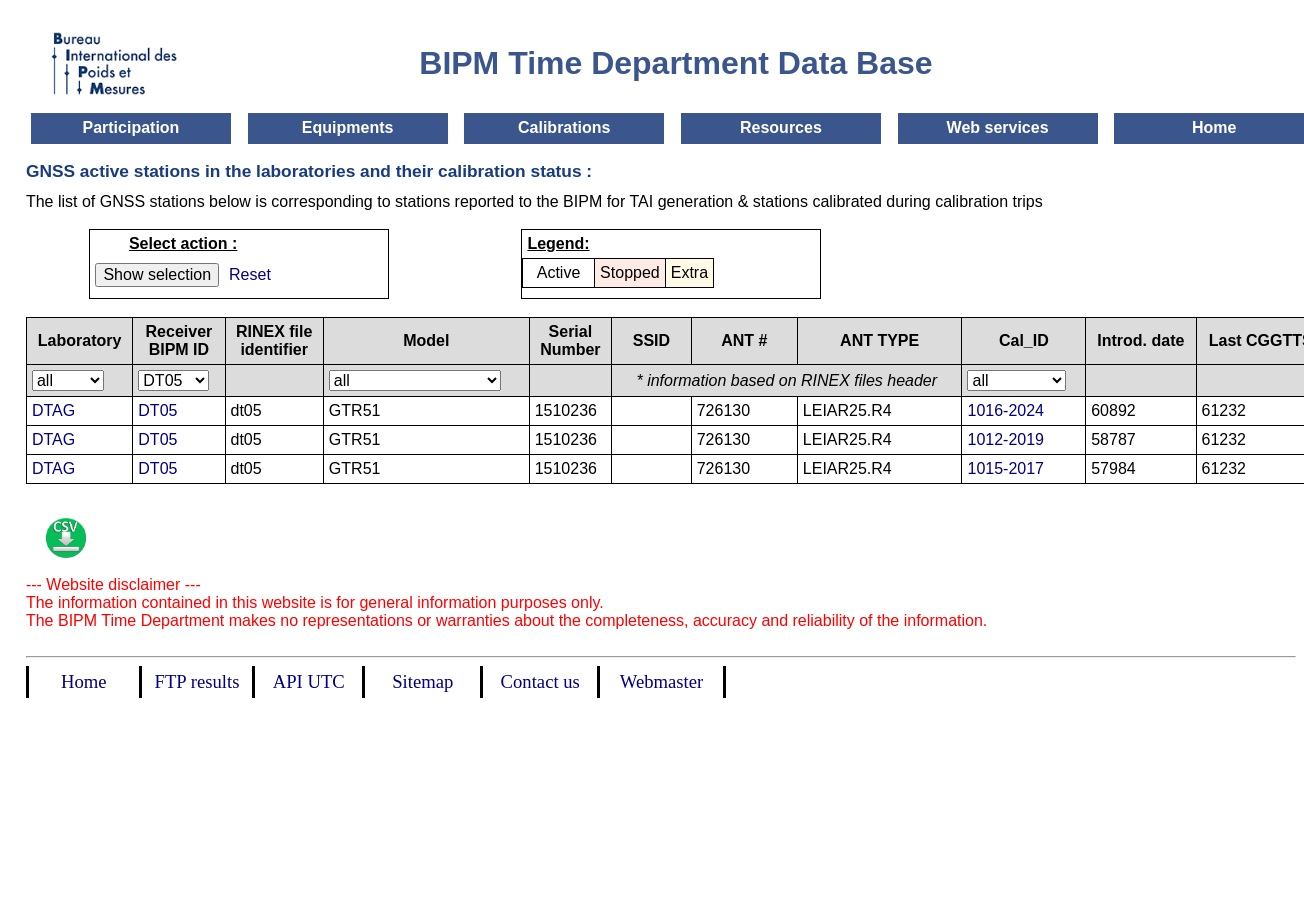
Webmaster (661, 681)
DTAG (53, 410)
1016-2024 (1005, 410)
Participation (130, 127)
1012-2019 (1005, 439)
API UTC (309, 681)
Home (1214, 127)
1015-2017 (1005, 468)
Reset (250, 274)
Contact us (540, 681)
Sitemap (422, 681)
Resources (781, 127)
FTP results (197, 681)
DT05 (157, 410)
